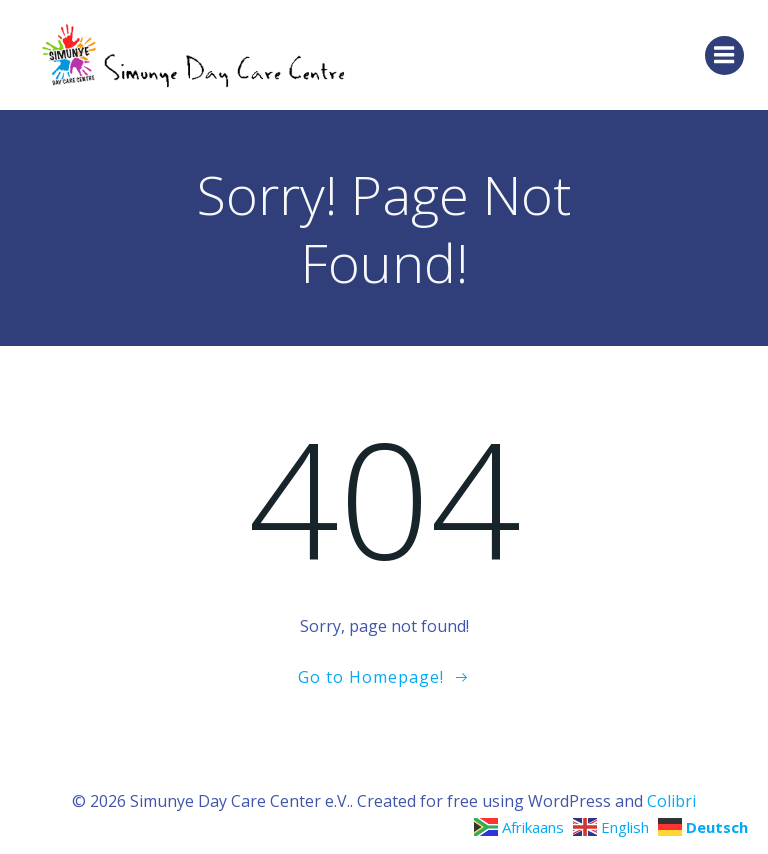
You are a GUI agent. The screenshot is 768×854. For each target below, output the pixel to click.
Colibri (671, 801)
